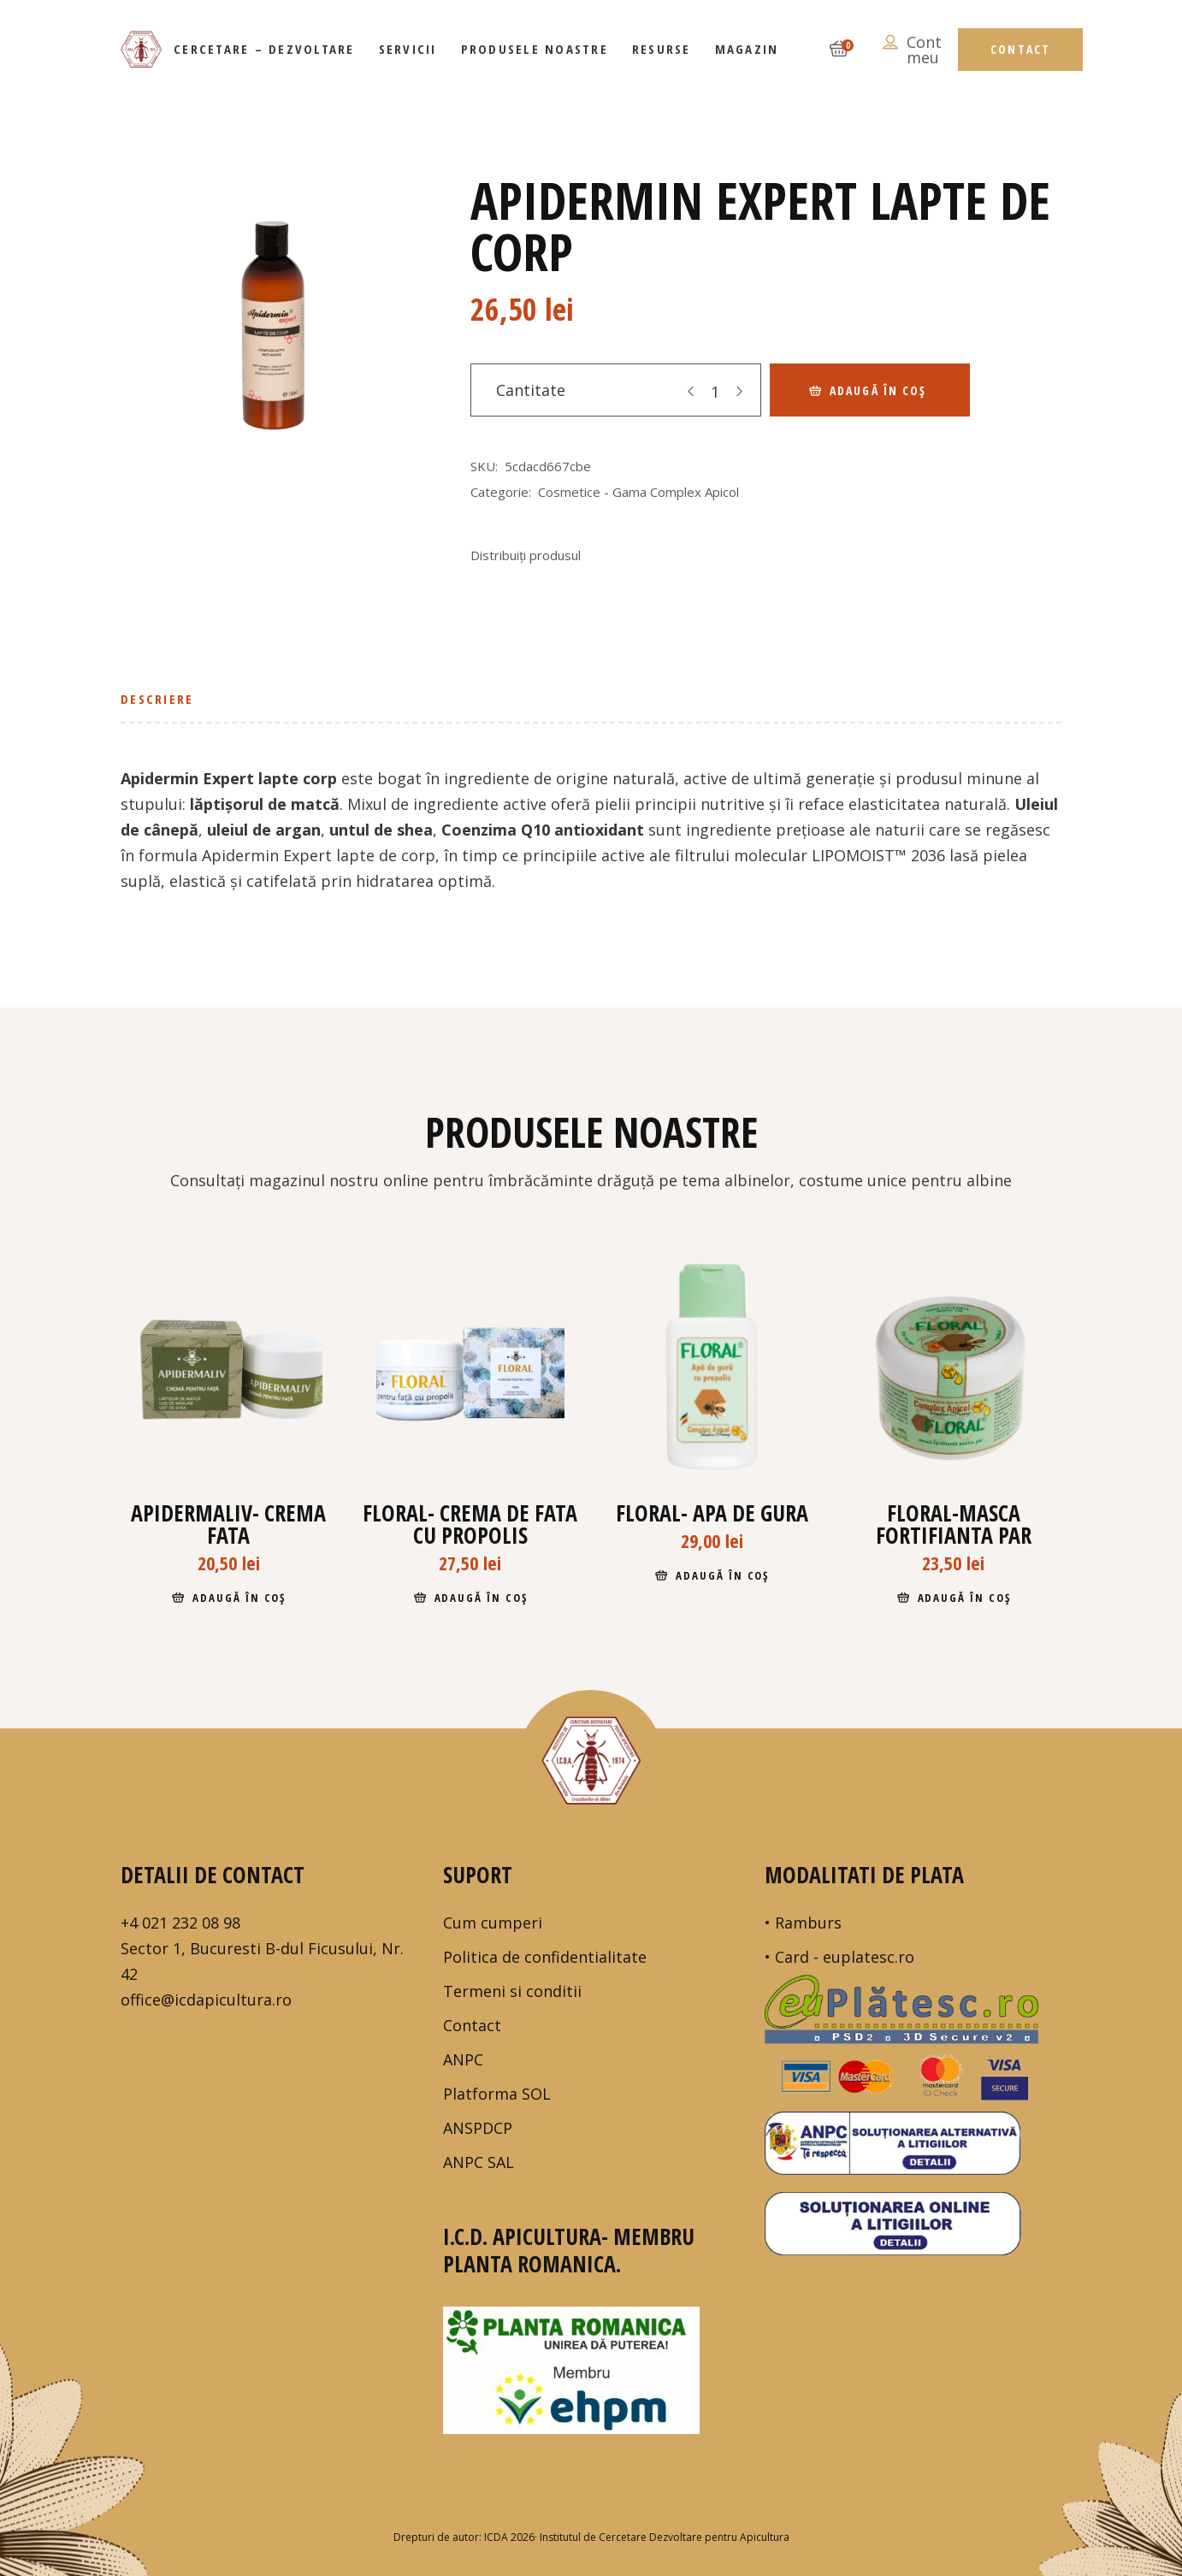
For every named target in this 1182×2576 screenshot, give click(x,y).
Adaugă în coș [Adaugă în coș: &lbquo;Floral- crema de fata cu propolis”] (481, 1597)
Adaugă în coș (878, 390)
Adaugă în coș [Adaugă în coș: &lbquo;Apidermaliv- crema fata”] (239, 1597)
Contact (472, 2025)
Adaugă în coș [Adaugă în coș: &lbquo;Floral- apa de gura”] (722, 1575)
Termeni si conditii (512, 1991)
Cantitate (530, 390)
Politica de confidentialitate (545, 1957)
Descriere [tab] (157, 698)
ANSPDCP (477, 2128)
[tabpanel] (270, 330)
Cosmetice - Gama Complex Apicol (638, 491)
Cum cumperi (492, 1922)
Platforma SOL (497, 2093)
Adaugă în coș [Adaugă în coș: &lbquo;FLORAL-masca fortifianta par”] (964, 1597)
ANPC (463, 2059)
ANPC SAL (478, 2162)
